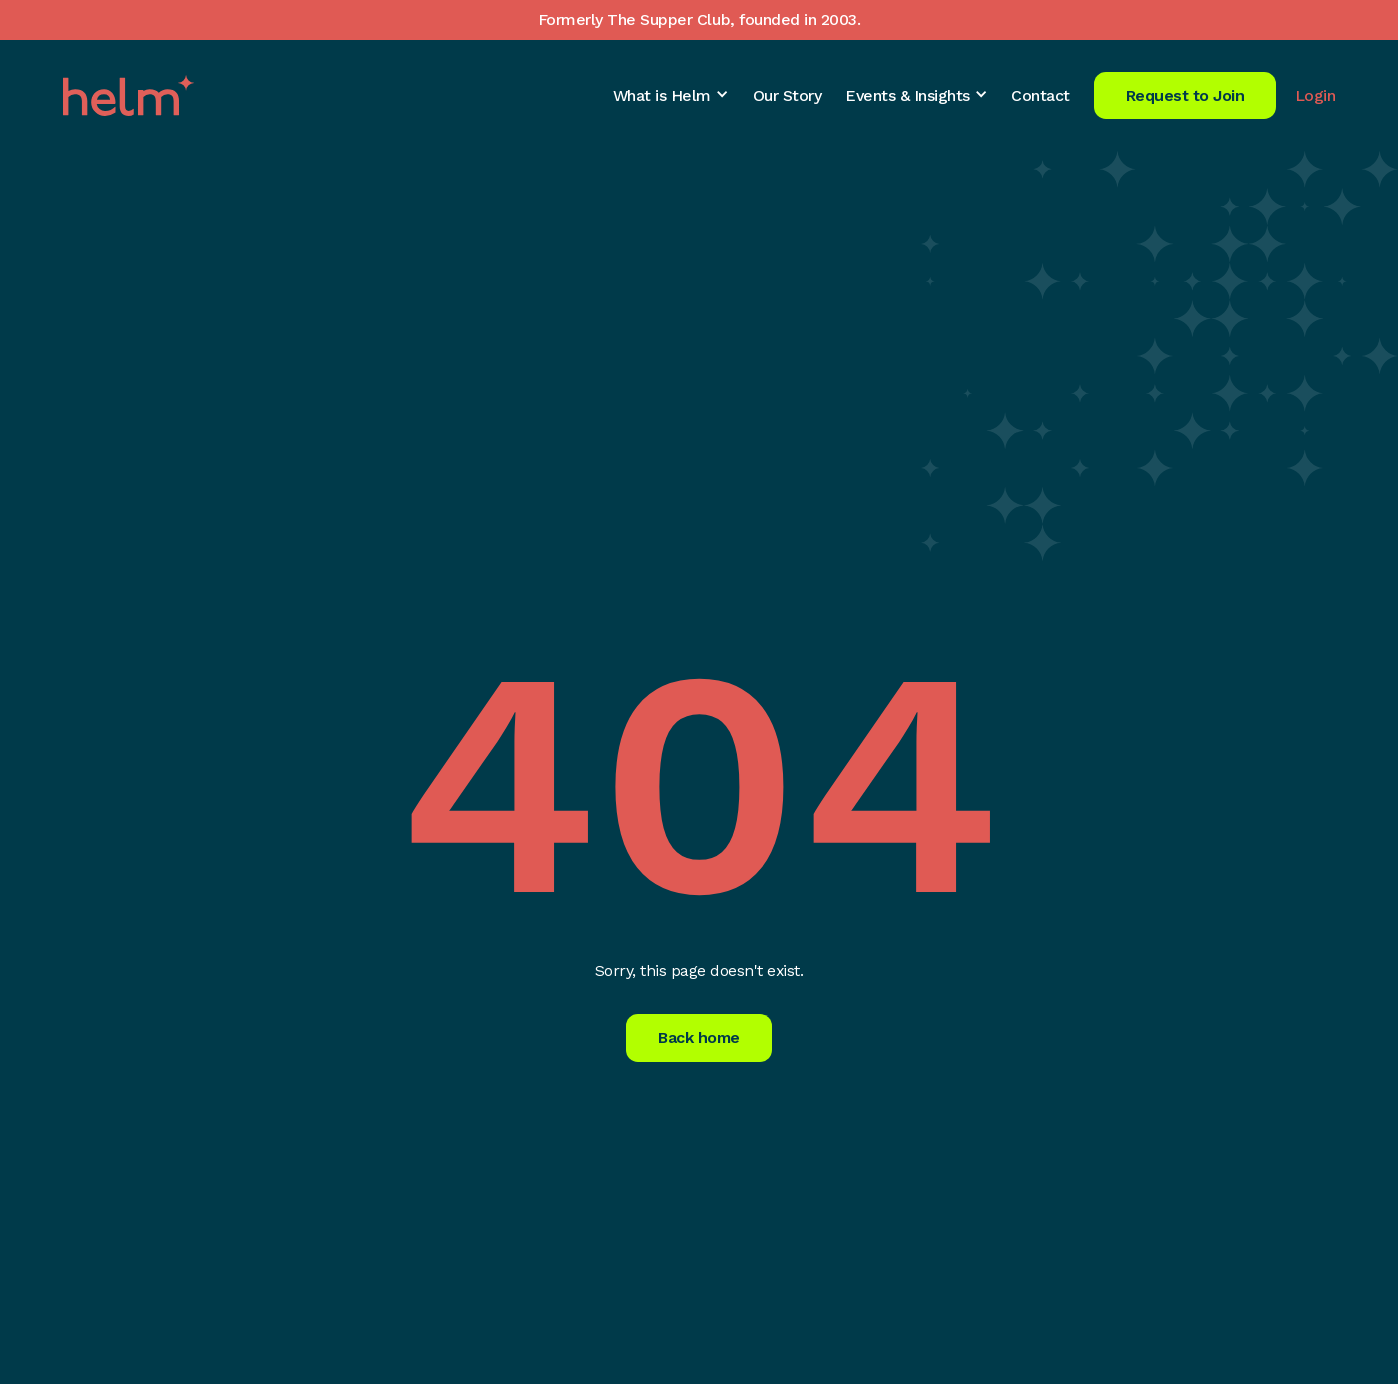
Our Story (787, 95)
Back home (699, 1037)
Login (1315, 95)
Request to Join (1185, 95)
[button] (671, 96)
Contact (1040, 95)
